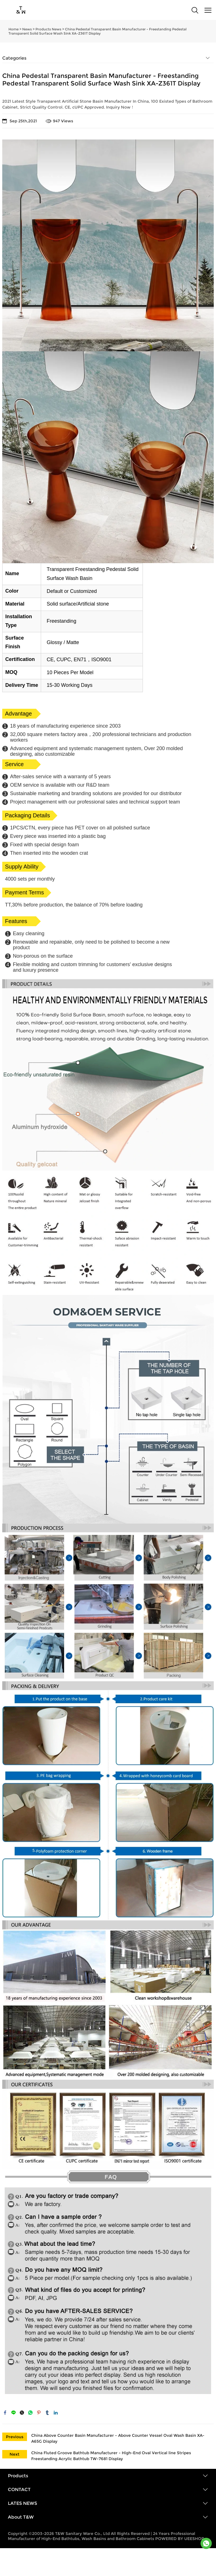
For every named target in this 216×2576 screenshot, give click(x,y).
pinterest (39, 2412)
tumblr (47, 2412)
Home (13, 29)
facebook (5, 2412)
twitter (22, 2412)
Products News (48, 29)
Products (18, 2475)
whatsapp (30, 2412)
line (13, 2412)
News (27, 29)
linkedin (55, 2412)
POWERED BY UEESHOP (179, 2538)
